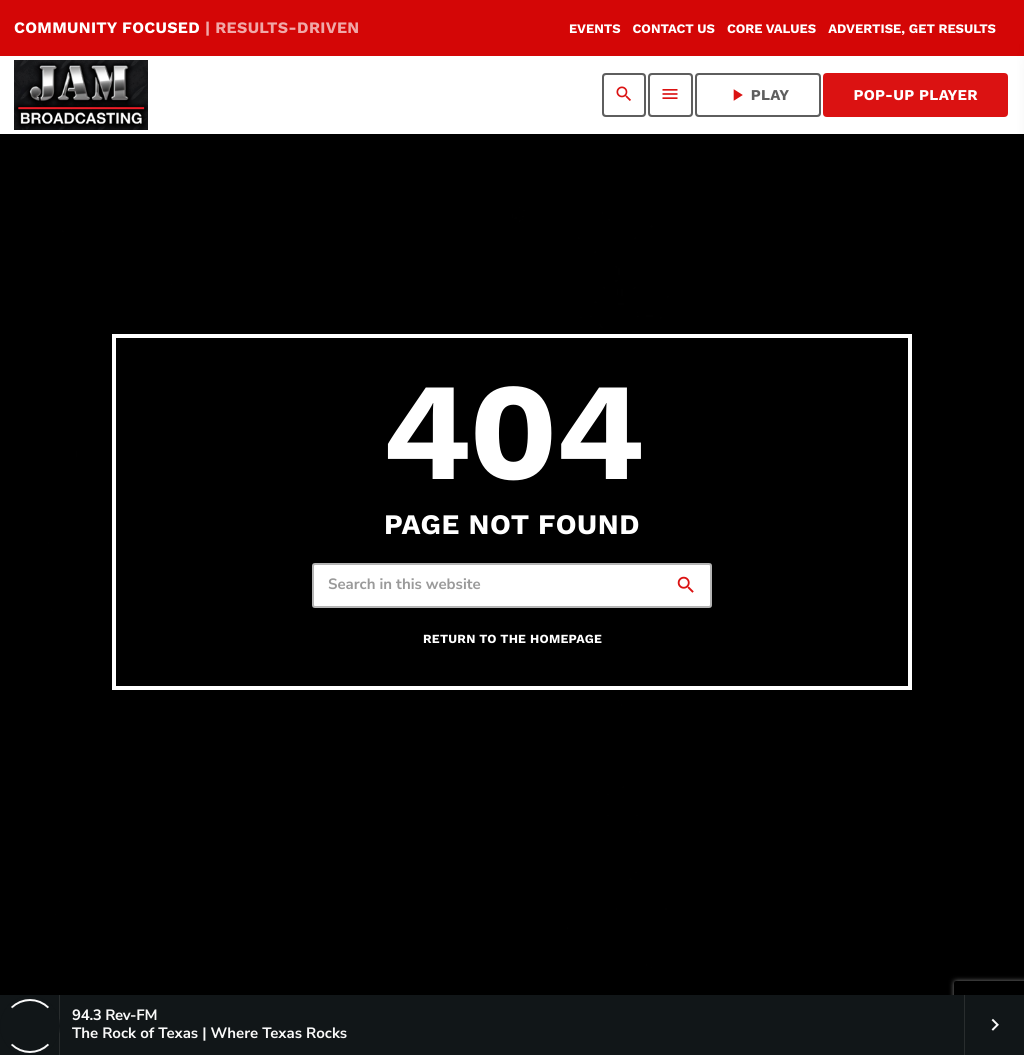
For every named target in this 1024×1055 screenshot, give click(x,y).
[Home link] (81, 95)
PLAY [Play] (758, 95)
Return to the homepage (512, 639)
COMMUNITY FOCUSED (186, 27)
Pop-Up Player (915, 95)
